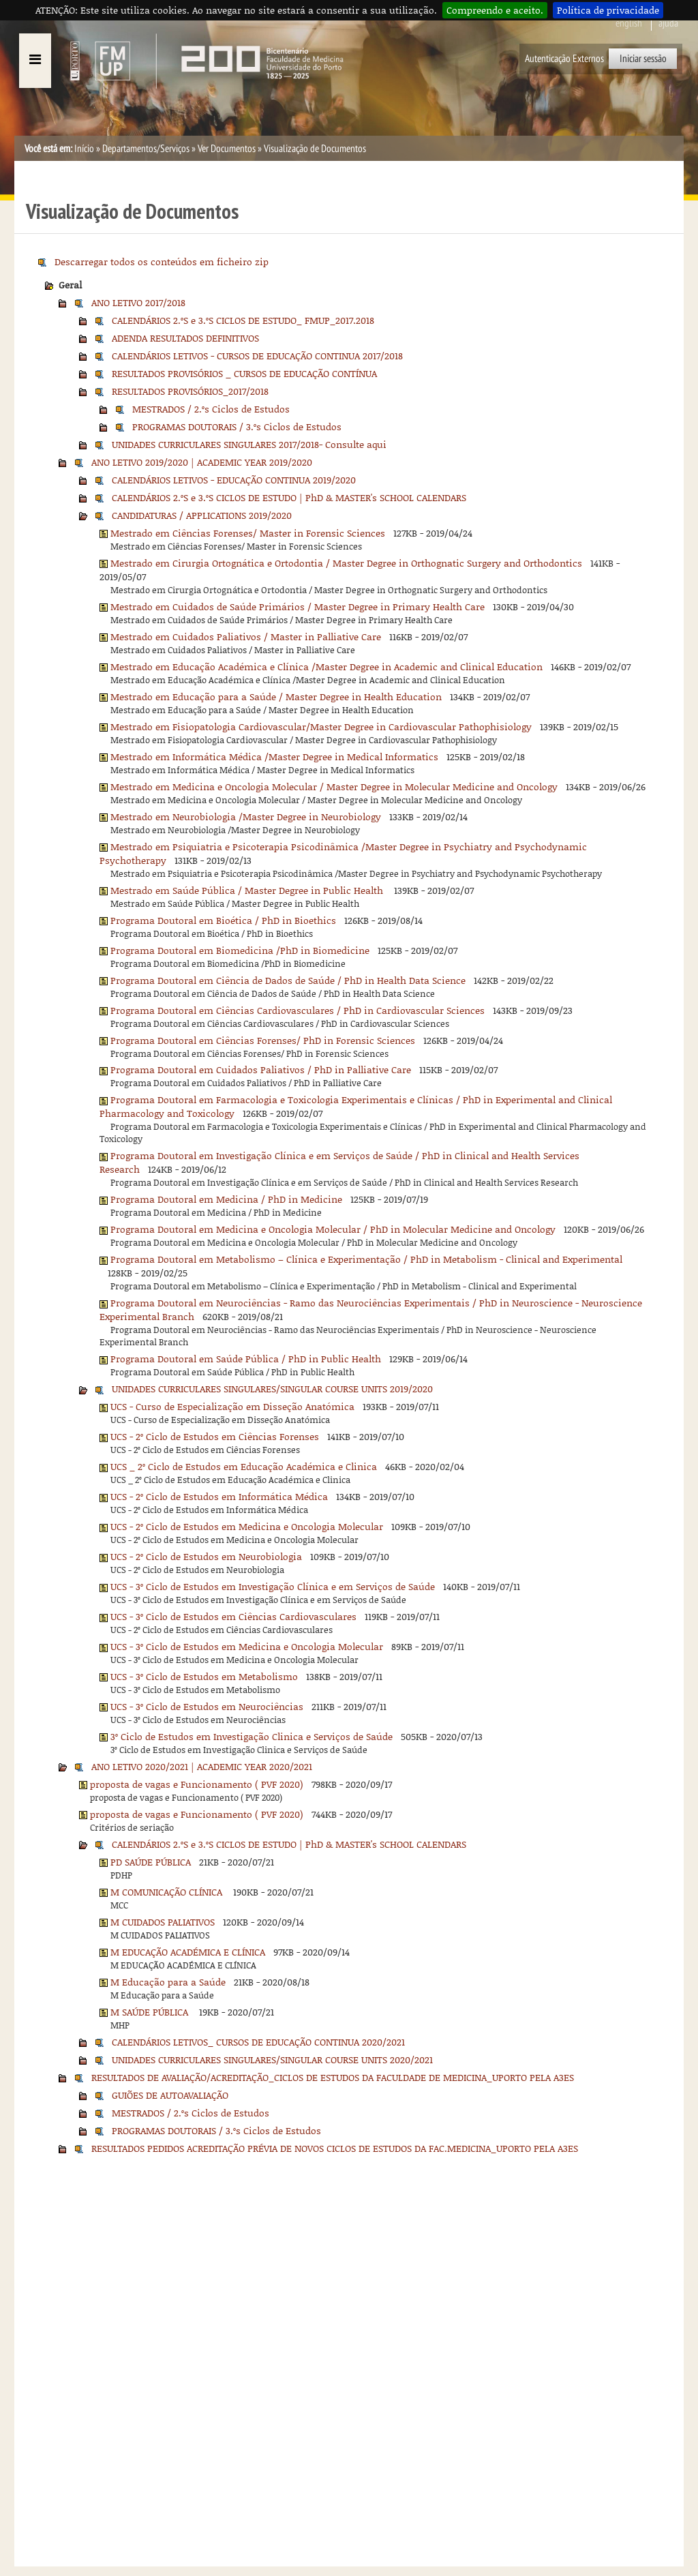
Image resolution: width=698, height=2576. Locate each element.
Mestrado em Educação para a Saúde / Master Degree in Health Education (276, 696)
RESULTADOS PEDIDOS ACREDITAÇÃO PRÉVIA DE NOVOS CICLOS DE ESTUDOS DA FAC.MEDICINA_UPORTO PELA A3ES (334, 2148)
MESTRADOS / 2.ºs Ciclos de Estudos (211, 408)
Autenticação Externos (564, 59)
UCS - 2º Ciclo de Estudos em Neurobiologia (206, 1556)
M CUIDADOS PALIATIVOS (162, 1921)
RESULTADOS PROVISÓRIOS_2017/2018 (190, 391)
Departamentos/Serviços (145, 149)
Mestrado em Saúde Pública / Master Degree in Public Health (248, 890)
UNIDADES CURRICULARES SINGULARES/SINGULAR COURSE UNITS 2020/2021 (272, 2059)
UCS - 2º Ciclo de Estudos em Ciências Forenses (214, 1436)
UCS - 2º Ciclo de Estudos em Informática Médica (219, 1496)
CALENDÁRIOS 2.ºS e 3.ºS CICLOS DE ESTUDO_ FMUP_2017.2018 (243, 320)
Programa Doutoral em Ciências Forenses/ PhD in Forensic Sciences (262, 1040)
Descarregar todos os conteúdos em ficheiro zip (162, 261)
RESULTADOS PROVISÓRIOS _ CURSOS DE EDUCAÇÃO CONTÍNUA (244, 373)
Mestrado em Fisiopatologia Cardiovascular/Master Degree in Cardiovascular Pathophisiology (321, 726)
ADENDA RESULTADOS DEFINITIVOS (185, 337)
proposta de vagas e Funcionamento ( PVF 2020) (196, 1784)
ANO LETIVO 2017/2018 (138, 302)
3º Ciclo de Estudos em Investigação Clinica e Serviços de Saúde (251, 1736)
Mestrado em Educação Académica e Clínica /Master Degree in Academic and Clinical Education (326, 666)
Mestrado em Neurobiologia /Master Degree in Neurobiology (245, 816)
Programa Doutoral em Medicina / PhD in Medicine (226, 1199)
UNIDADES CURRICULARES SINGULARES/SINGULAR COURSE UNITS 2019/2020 (272, 1388)
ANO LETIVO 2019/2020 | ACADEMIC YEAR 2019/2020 (201, 461)
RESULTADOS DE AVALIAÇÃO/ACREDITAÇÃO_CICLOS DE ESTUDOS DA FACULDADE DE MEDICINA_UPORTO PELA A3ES (332, 2077)
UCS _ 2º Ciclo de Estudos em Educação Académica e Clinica (243, 1466)
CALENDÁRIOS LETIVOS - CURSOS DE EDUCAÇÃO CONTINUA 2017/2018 (257, 355)
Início (84, 149)
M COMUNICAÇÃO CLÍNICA (167, 1891)
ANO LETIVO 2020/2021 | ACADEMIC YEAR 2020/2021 (201, 1766)
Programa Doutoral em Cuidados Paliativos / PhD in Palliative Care (260, 1069)
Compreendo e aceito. (494, 9)
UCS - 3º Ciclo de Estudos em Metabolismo (204, 1676)
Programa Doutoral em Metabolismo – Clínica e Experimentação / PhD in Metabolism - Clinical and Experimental (366, 1259)
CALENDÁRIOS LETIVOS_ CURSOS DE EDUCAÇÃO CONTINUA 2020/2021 (258, 2041)
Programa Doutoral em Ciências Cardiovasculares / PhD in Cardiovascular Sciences (297, 1010)
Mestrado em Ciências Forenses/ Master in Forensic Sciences (247, 532)
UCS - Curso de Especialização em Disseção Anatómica (232, 1406)
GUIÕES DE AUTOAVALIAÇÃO (170, 2094)
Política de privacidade (608, 9)
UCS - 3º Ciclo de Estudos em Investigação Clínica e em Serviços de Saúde (272, 1586)
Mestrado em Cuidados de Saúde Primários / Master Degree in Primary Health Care (297, 606)
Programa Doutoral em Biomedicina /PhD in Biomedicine (239, 950)
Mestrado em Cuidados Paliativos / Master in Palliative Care (245, 636)
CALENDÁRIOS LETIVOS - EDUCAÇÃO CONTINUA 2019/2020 (234, 479)
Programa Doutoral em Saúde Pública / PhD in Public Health (245, 1358)
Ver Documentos (227, 149)
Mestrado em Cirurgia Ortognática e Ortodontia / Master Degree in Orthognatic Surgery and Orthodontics (346, 562)
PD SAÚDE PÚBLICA (150, 1861)
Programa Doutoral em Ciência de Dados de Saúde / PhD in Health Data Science (288, 980)
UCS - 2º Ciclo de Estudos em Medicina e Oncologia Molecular (246, 1526)
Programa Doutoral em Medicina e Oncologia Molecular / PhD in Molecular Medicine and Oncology (333, 1229)
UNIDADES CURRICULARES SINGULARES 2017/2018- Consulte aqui (249, 444)
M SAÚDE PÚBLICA (150, 2011)
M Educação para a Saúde (168, 1981)
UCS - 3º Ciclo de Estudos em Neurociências (206, 1706)
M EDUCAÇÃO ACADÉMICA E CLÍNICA (187, 1951)
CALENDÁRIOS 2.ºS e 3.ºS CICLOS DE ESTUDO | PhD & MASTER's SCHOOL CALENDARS (289, 497)
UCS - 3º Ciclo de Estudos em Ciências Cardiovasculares (233, 1616)
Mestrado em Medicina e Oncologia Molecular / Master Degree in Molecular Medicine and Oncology (334, 786)
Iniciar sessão (643, 59)
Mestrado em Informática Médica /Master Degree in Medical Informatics (274, 756)
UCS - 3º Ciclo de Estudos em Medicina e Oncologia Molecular (246, 1646)
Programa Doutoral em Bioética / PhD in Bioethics (223, 920)
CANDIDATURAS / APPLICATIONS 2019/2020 (202, 515)
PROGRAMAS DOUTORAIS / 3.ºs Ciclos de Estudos (237, 426)
